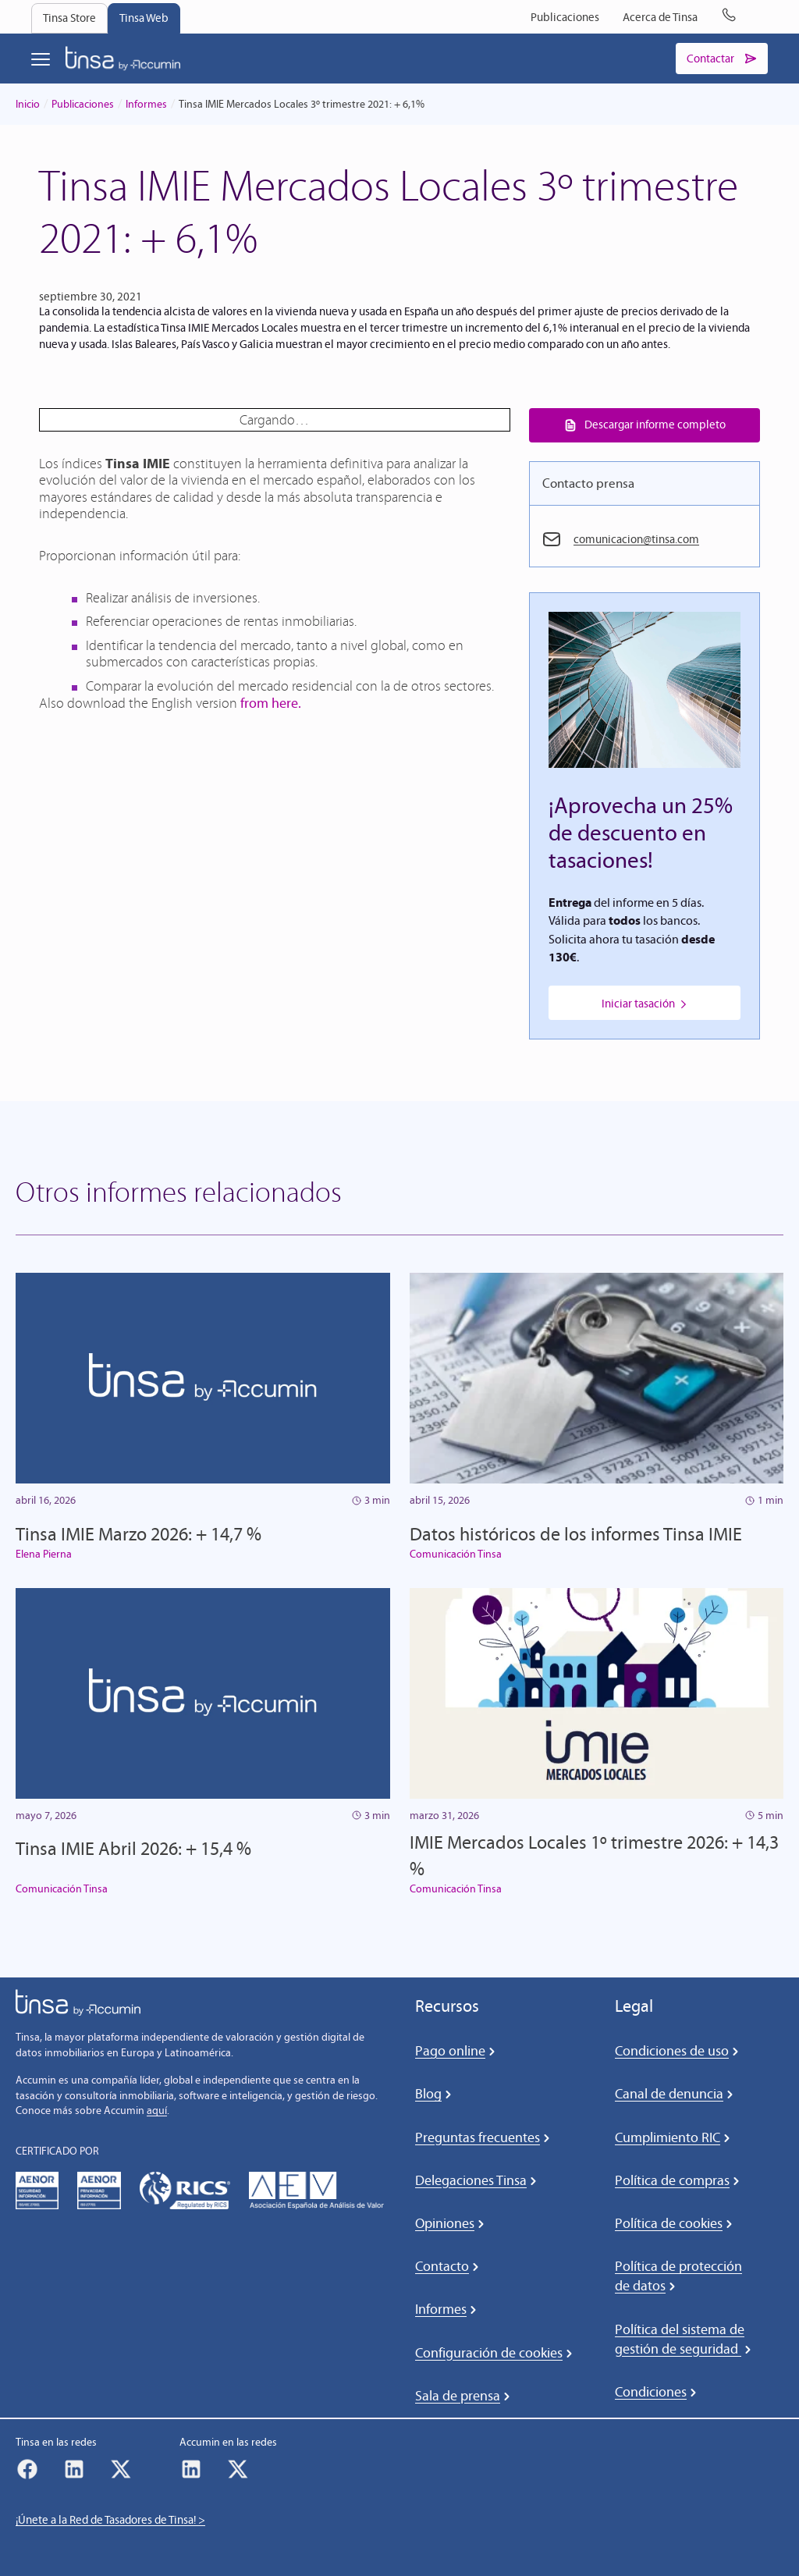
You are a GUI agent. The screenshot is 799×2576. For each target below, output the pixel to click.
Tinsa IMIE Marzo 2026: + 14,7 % (138, 1534)
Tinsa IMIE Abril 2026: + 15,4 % (133, 1849)
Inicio (28, 104)
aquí (157, 2111)
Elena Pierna (44, 1555)
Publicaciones (82, 104)
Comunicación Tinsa (456, 1555)
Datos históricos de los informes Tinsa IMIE (576, 1534)
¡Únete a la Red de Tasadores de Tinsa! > (110, 2521)
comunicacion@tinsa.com (636, 539)
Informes (146, 104)
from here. (270, 703)
